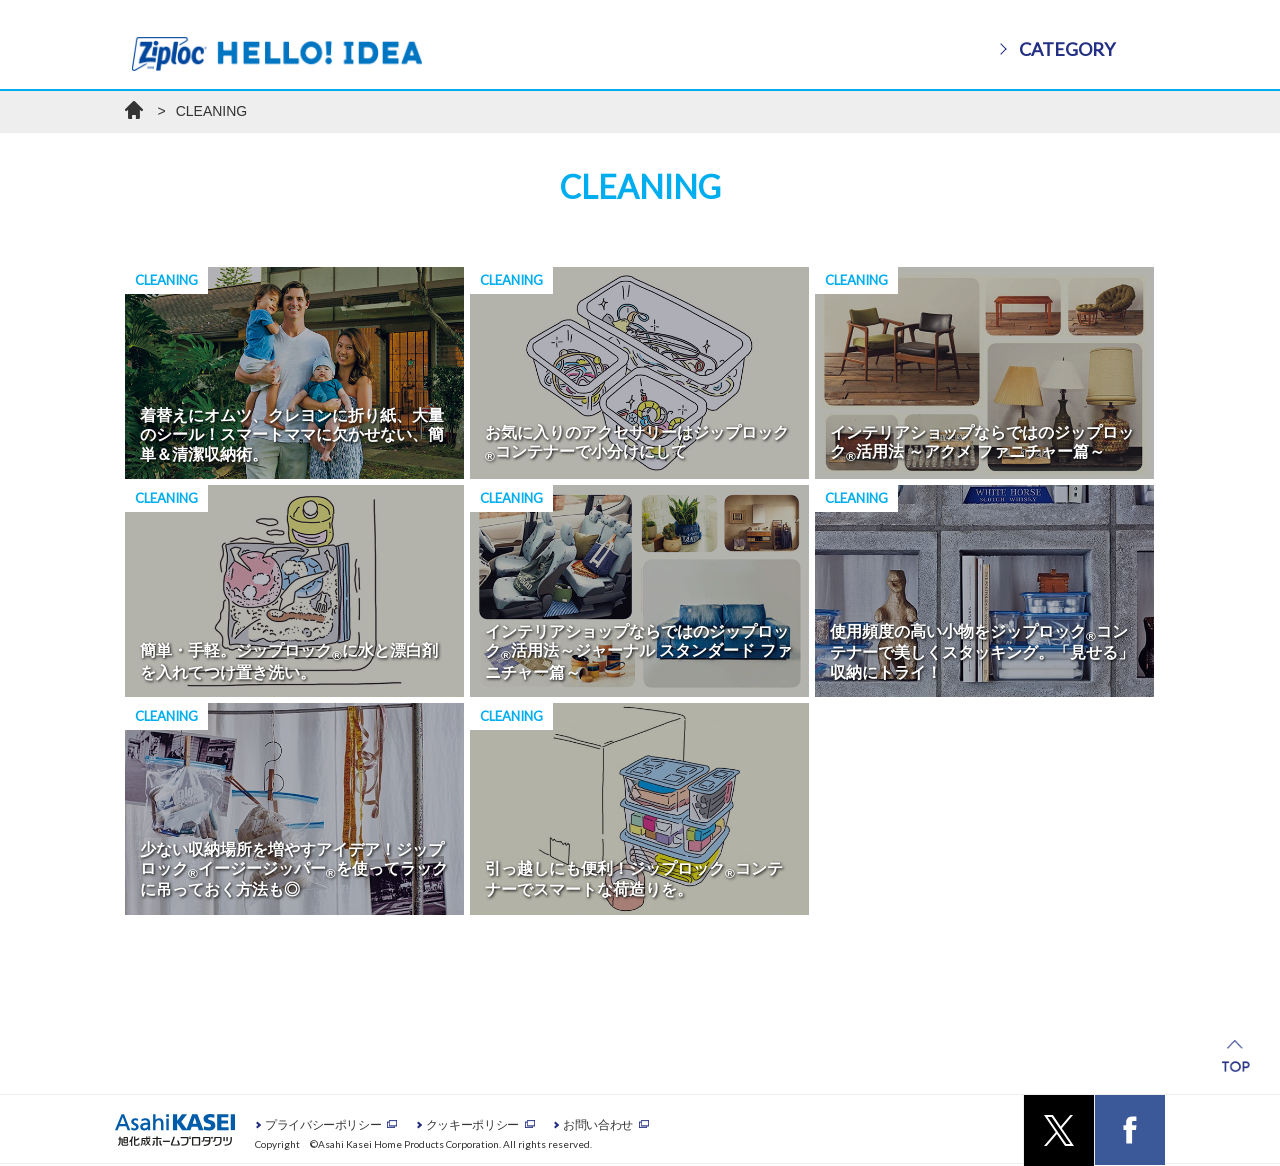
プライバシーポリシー (323, 1125)
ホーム (134, 110)
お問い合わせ (598, 1125)
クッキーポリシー (472, 1125)
